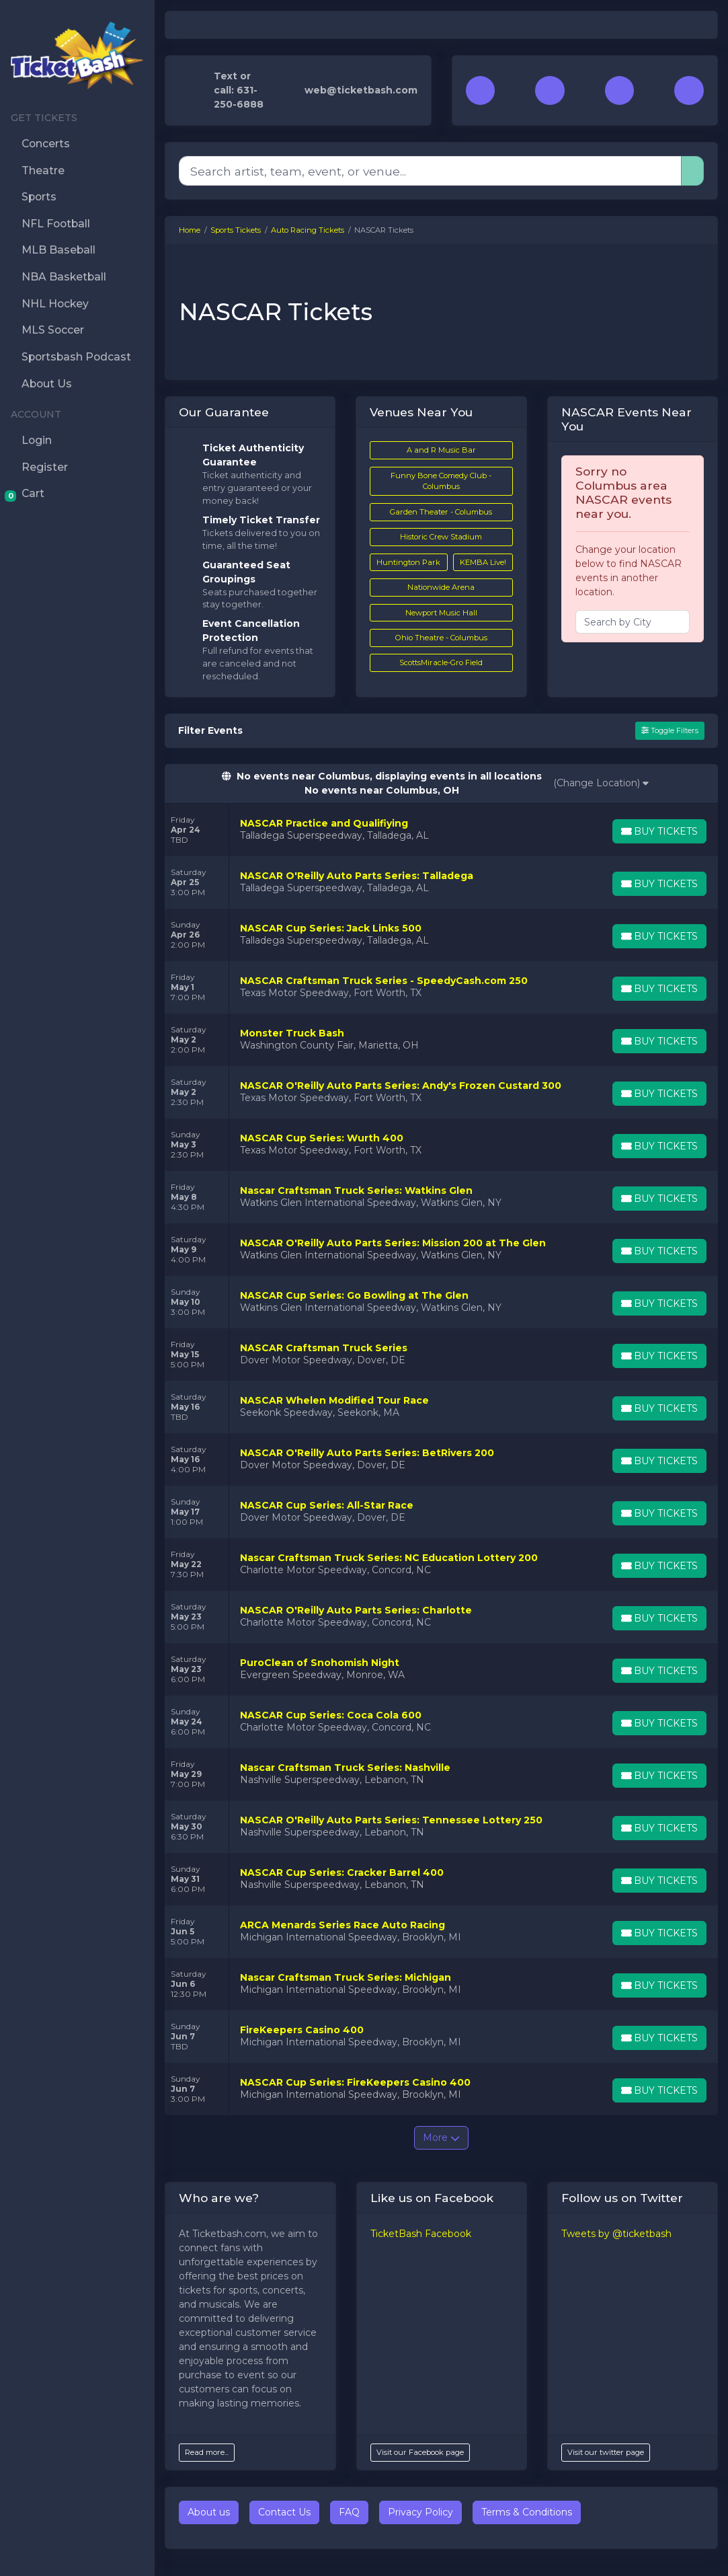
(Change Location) (601, 783)
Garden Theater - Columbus (441, 512)
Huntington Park (408, 562)
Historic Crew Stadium (441, 536)
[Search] (430, 171)
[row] (441, 830)
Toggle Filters (669, 730)
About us (209, 2512)
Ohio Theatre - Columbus (441, 637)
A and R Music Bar (441, 450)
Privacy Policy (420, 2512)
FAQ (349, 2512)
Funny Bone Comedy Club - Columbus (441, 481)
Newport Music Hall (441, 612)
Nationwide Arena (441, 587)
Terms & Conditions (526, 2512)
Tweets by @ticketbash (616, 2234)
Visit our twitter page (605, 2452)
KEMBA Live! (483, 562)
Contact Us (284, 2512)
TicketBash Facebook (420, 2234)
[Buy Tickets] (658, 831)
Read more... (207, 2452)
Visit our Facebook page (420, 2452)
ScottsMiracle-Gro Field (441, 662)
